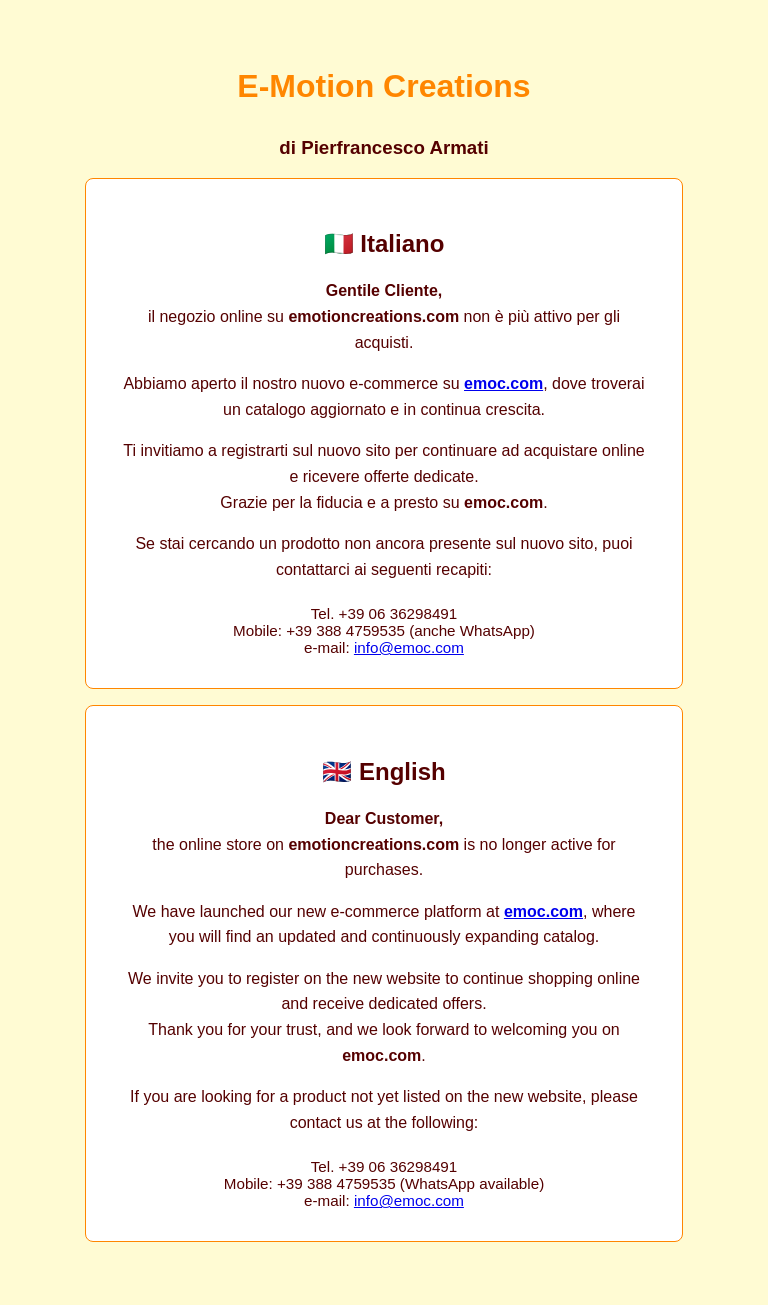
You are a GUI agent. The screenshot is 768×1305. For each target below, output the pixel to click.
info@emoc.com (409, 647)
